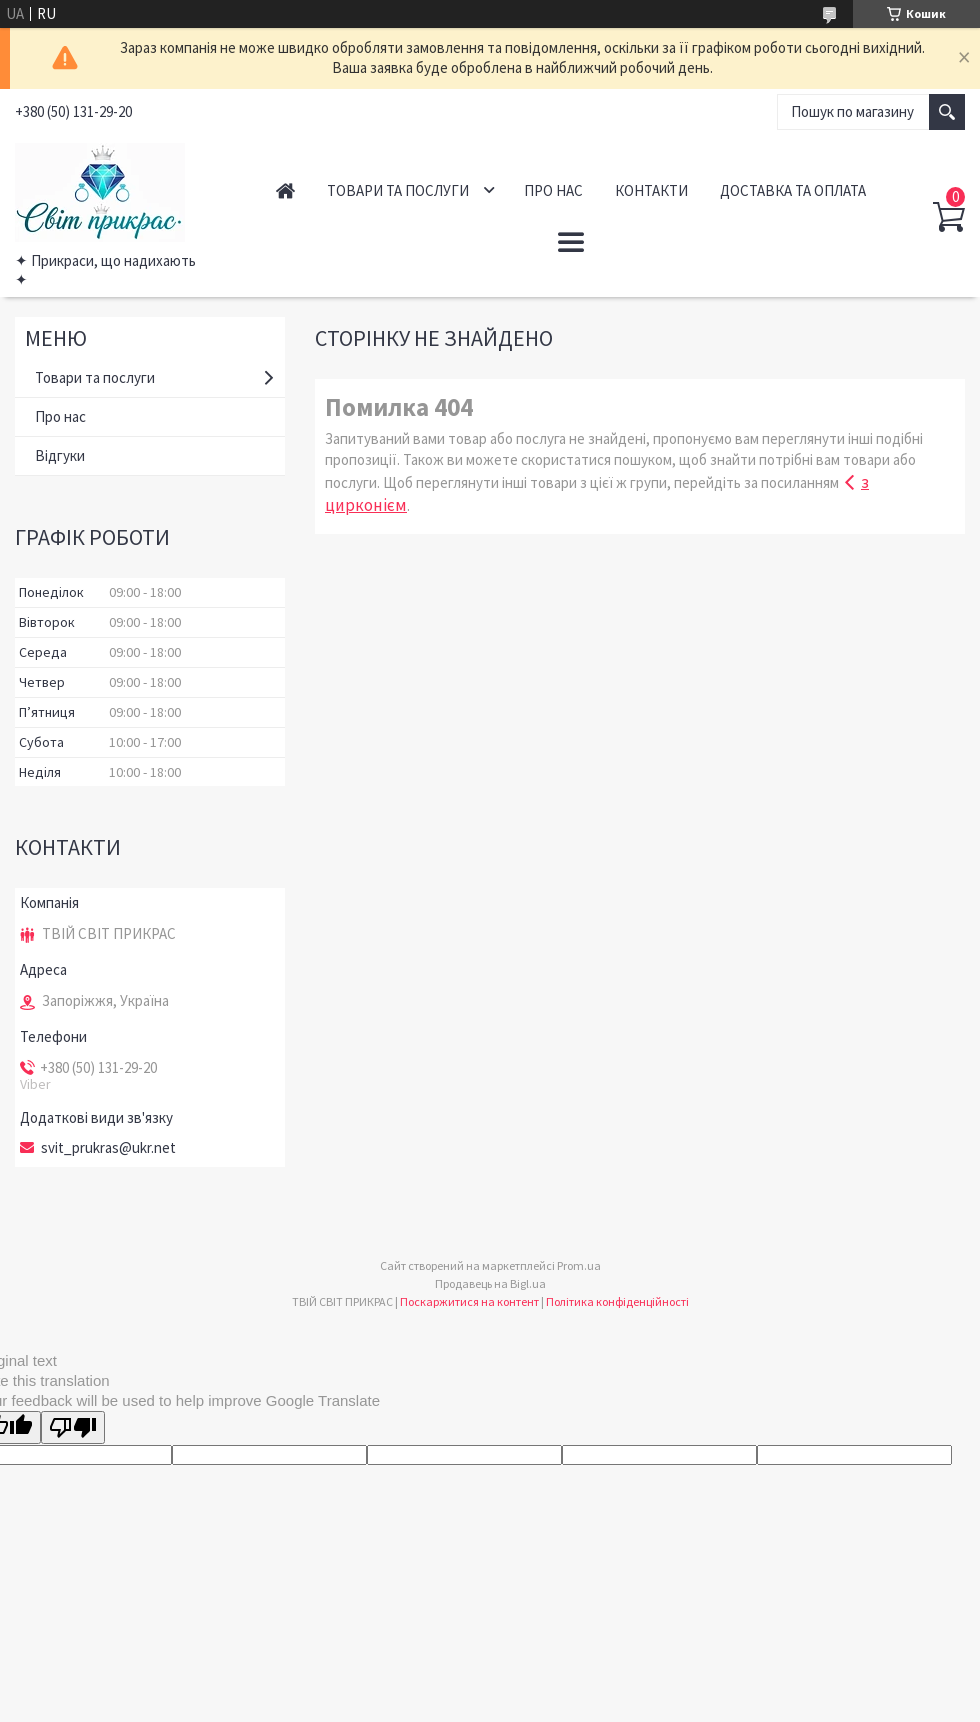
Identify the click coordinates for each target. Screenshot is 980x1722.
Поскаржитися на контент (469, 1301)
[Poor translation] (73, 1427)
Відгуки (60, 455)
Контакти (651, 190)
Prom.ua (579, 1265)
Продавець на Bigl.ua (490, 1283)
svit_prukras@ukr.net (108, 1148)
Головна (285, 190)
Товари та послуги (398, 190)
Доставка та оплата (793, 190)
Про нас (553, 190)
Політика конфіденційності (617, 1301)
